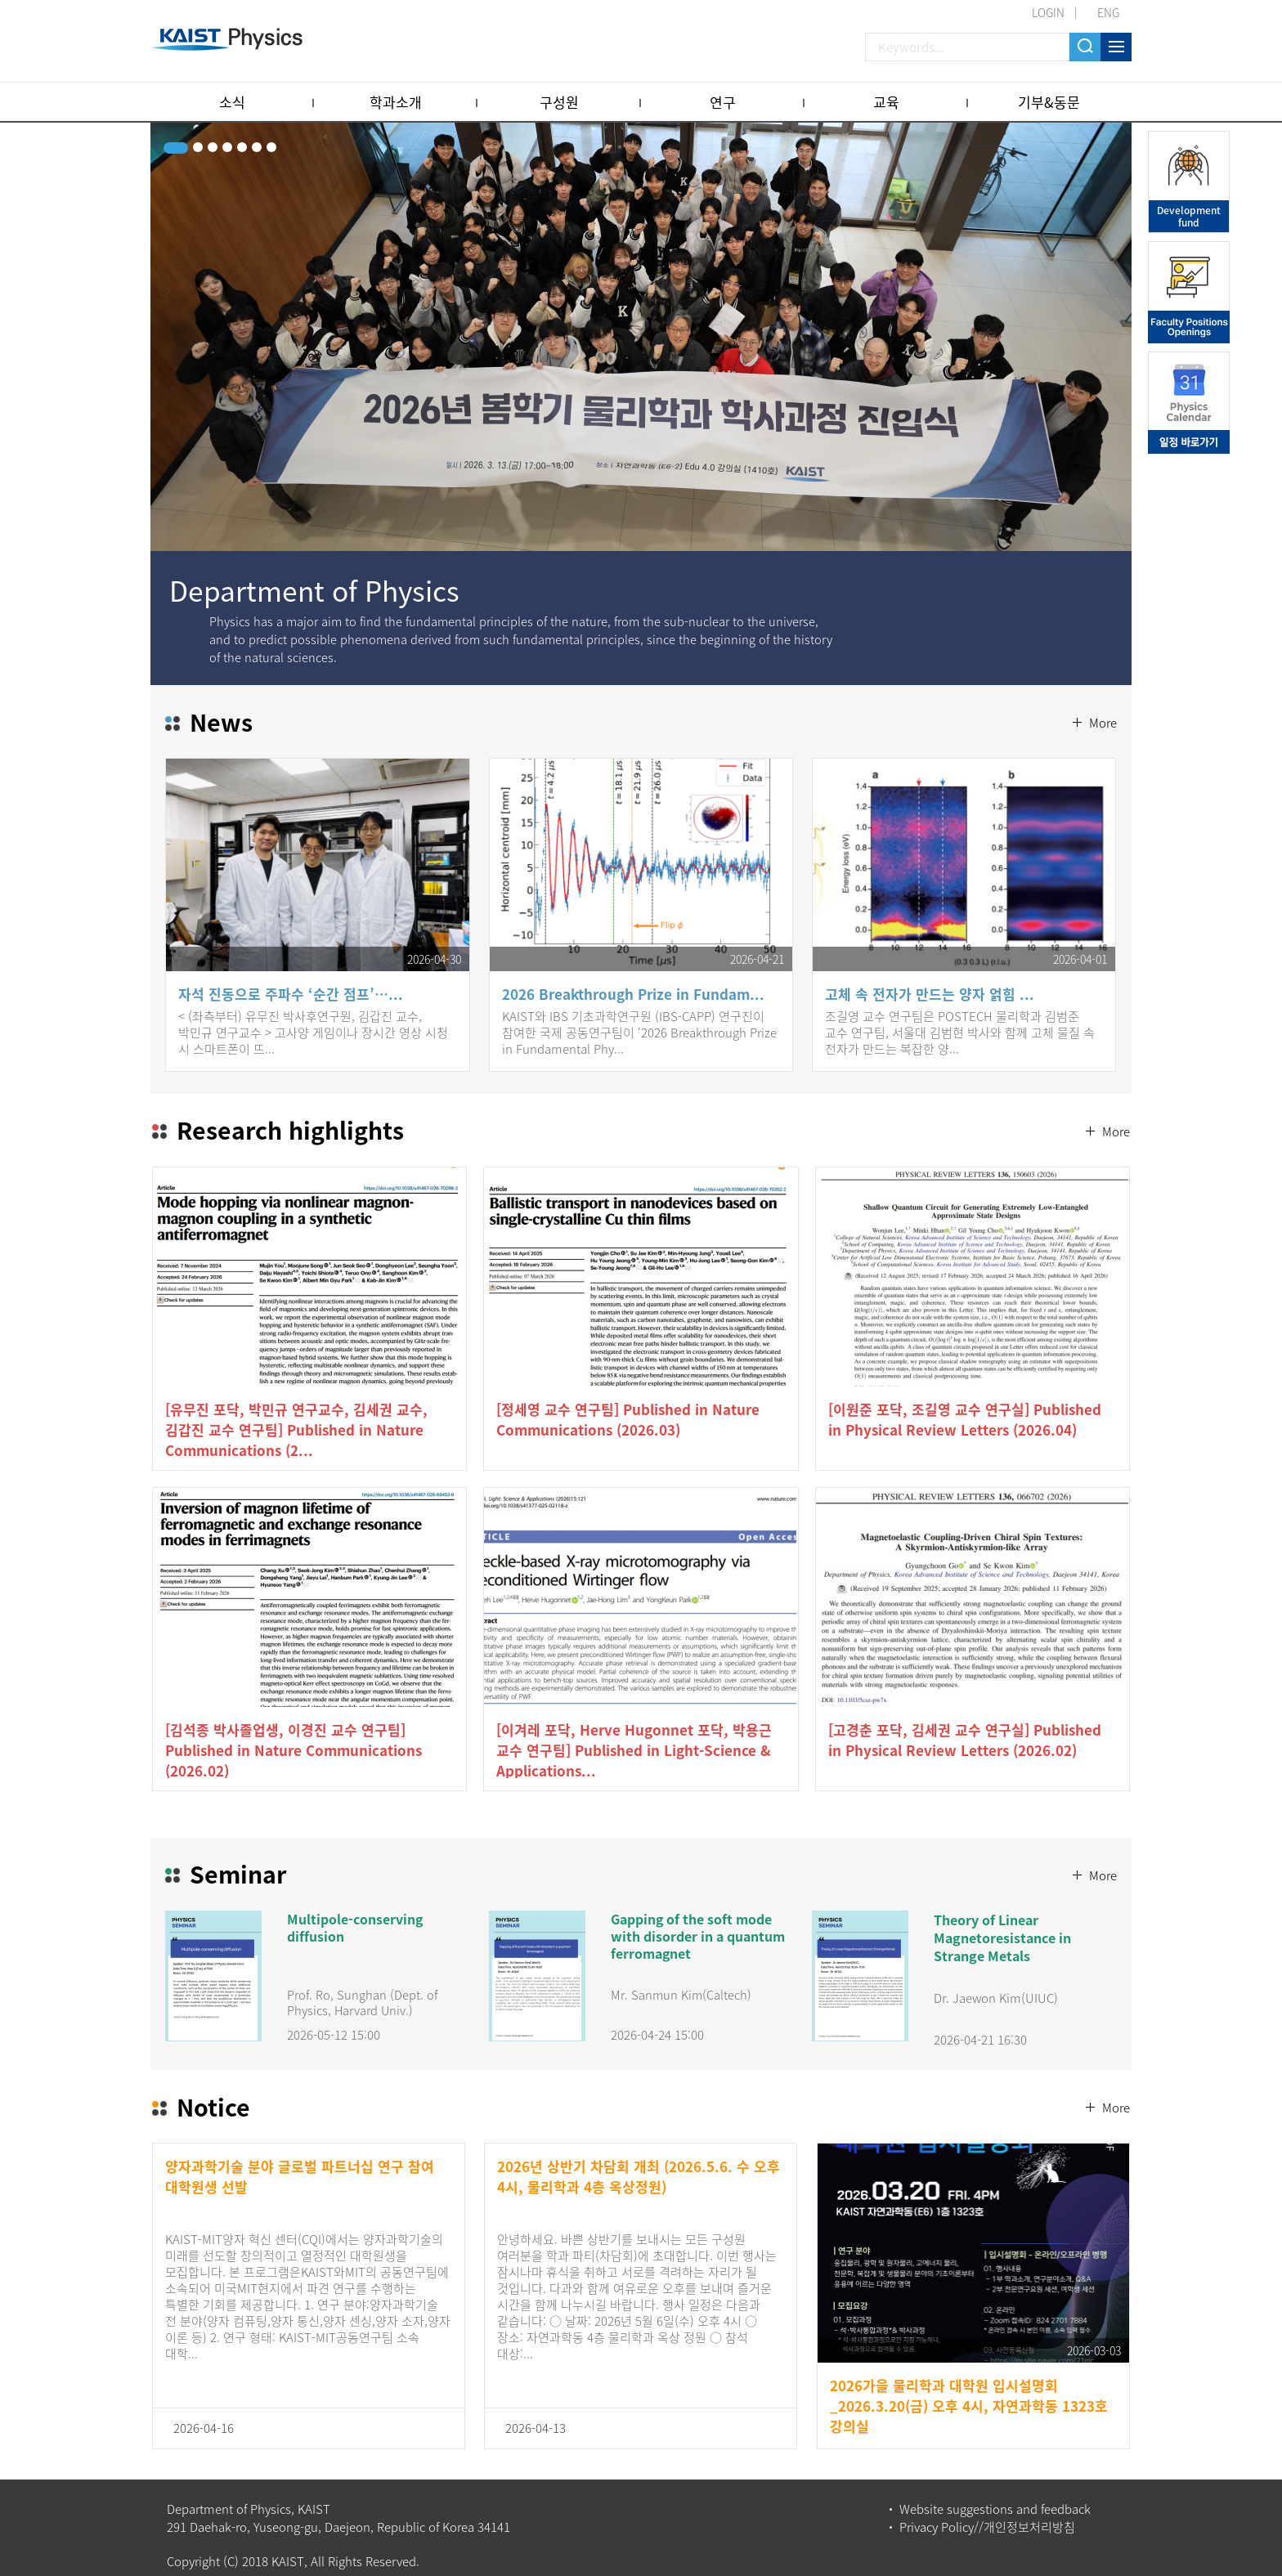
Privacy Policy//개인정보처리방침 (987, 2514)
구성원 (559, 102)
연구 (723, 102)
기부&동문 (1049, 102)
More (1101, 683)
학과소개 (396, 102)
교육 (886, 102)
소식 (232, 102)
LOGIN (1048, 12)
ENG (1108, 12)
